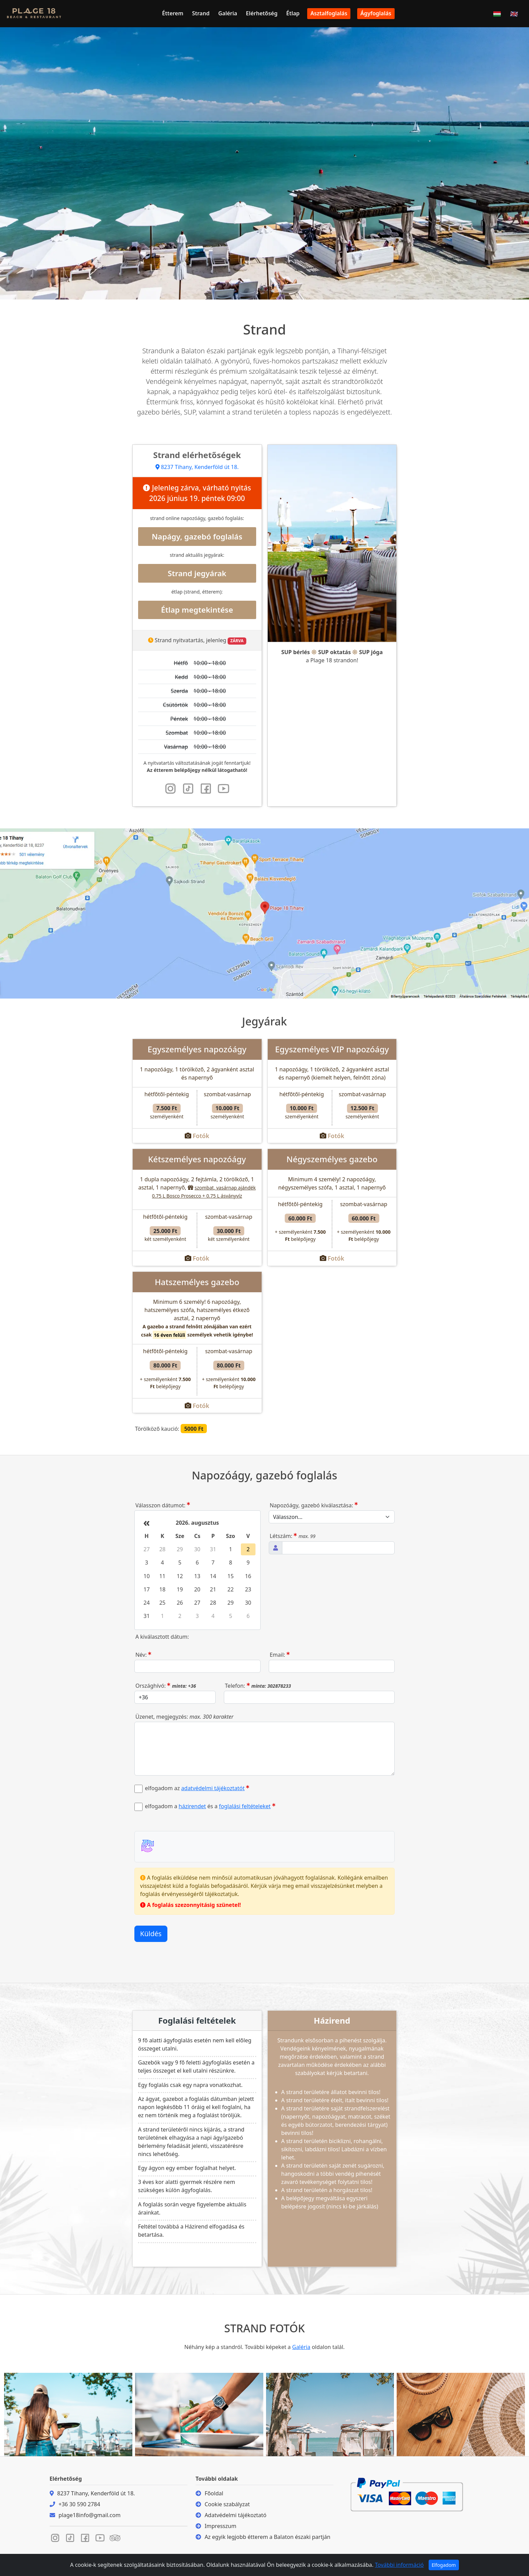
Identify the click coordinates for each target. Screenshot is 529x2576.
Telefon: (258, 1685)
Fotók (201, 1136)
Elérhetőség (262, 13)
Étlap (292, 13)
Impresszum (220, 2526)
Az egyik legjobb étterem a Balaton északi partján (267, 2537)
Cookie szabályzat (227, 2504)
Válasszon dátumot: (162, 1505)
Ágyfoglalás (375, 13)
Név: (143, 1654)
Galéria (227, 13)
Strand (201, 13)
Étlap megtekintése (197, 609)
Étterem (172, 13)
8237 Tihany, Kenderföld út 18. (197, 467)
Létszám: (293, 1536)
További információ (399, 2565)
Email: (280, 1654)
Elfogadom (444, 2565)
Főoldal (213, 2493)
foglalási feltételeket (245, 1806)
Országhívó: (165, 1685)
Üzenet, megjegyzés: (184, 1716)
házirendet (192, 1806)
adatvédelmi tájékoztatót (213, 1788)
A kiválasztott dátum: (162, 1636)
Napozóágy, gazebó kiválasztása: (314, 1505)
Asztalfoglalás (329, 13)
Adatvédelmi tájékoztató (235, 2515)
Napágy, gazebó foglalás (197, 536)
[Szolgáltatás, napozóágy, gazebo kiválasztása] (332, 1516)
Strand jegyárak (197, 573)
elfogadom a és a (210, 1806)
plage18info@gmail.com (89, 2515)
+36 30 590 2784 (79, 2504)
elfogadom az (197, 1788)
